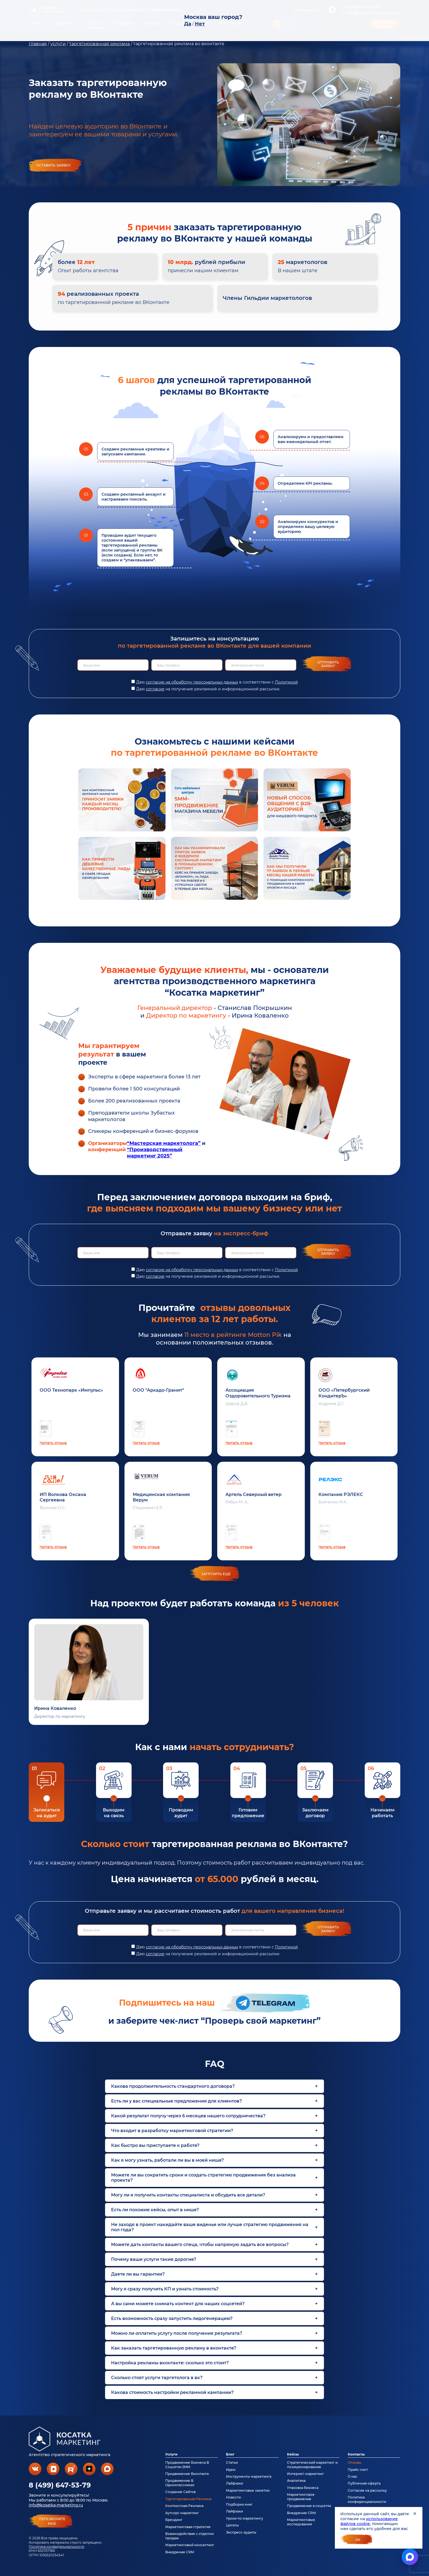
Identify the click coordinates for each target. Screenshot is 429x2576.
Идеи (230, 2470)
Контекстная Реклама (184, 2506)
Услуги (171, 2454)
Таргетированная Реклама (188, 2499)
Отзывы (354, 2462)
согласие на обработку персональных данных (192, 682)
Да (187, 24)
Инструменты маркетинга (248, 2476)
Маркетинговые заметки (247, 2490)
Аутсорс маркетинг (182, 2513)
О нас (352, 2476)
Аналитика (296, 2481)
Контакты (356, 2454)
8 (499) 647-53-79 (60, 2485)
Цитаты (232, 2525)
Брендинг (173, 2520)
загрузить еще (216, 1574)
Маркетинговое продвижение (301, 2496)
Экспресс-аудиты (241, 2532)
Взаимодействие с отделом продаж (189, 2536)
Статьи (232, 2462)
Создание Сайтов (180, 2492)
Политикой (286, 682)
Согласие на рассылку (367, 2490)
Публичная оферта (364, 2483)
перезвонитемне (52, 2521)
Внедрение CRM (179, 2552)
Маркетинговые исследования (301, 2522)
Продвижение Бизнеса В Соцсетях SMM (187, 2464)
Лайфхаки (234, 2483)
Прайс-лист (358, 2470)
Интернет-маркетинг (305, 2474)
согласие (155, 689)
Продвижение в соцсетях (309, 2506)
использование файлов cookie (369, 2521)
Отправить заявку (328, 664)
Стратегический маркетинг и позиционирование (312, 2464)
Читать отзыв (53, 1442)
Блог (230, 2454)
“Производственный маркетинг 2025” (154, 1153)
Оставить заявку (53, 165)
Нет (200, 24)
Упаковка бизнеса (302, 2488)
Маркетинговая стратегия (187, 2527)
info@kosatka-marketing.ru (56, 2505)
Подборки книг (239, 2504)
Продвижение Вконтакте (187, 2474)
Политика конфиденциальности (56, 2547)
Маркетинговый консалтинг (189, 2545)
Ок (357, 2540)
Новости (233, 2497)
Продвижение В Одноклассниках (179, 2483)
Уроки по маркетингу (244, 2518)
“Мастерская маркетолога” (164, 1143)
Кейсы (293, 2454)
